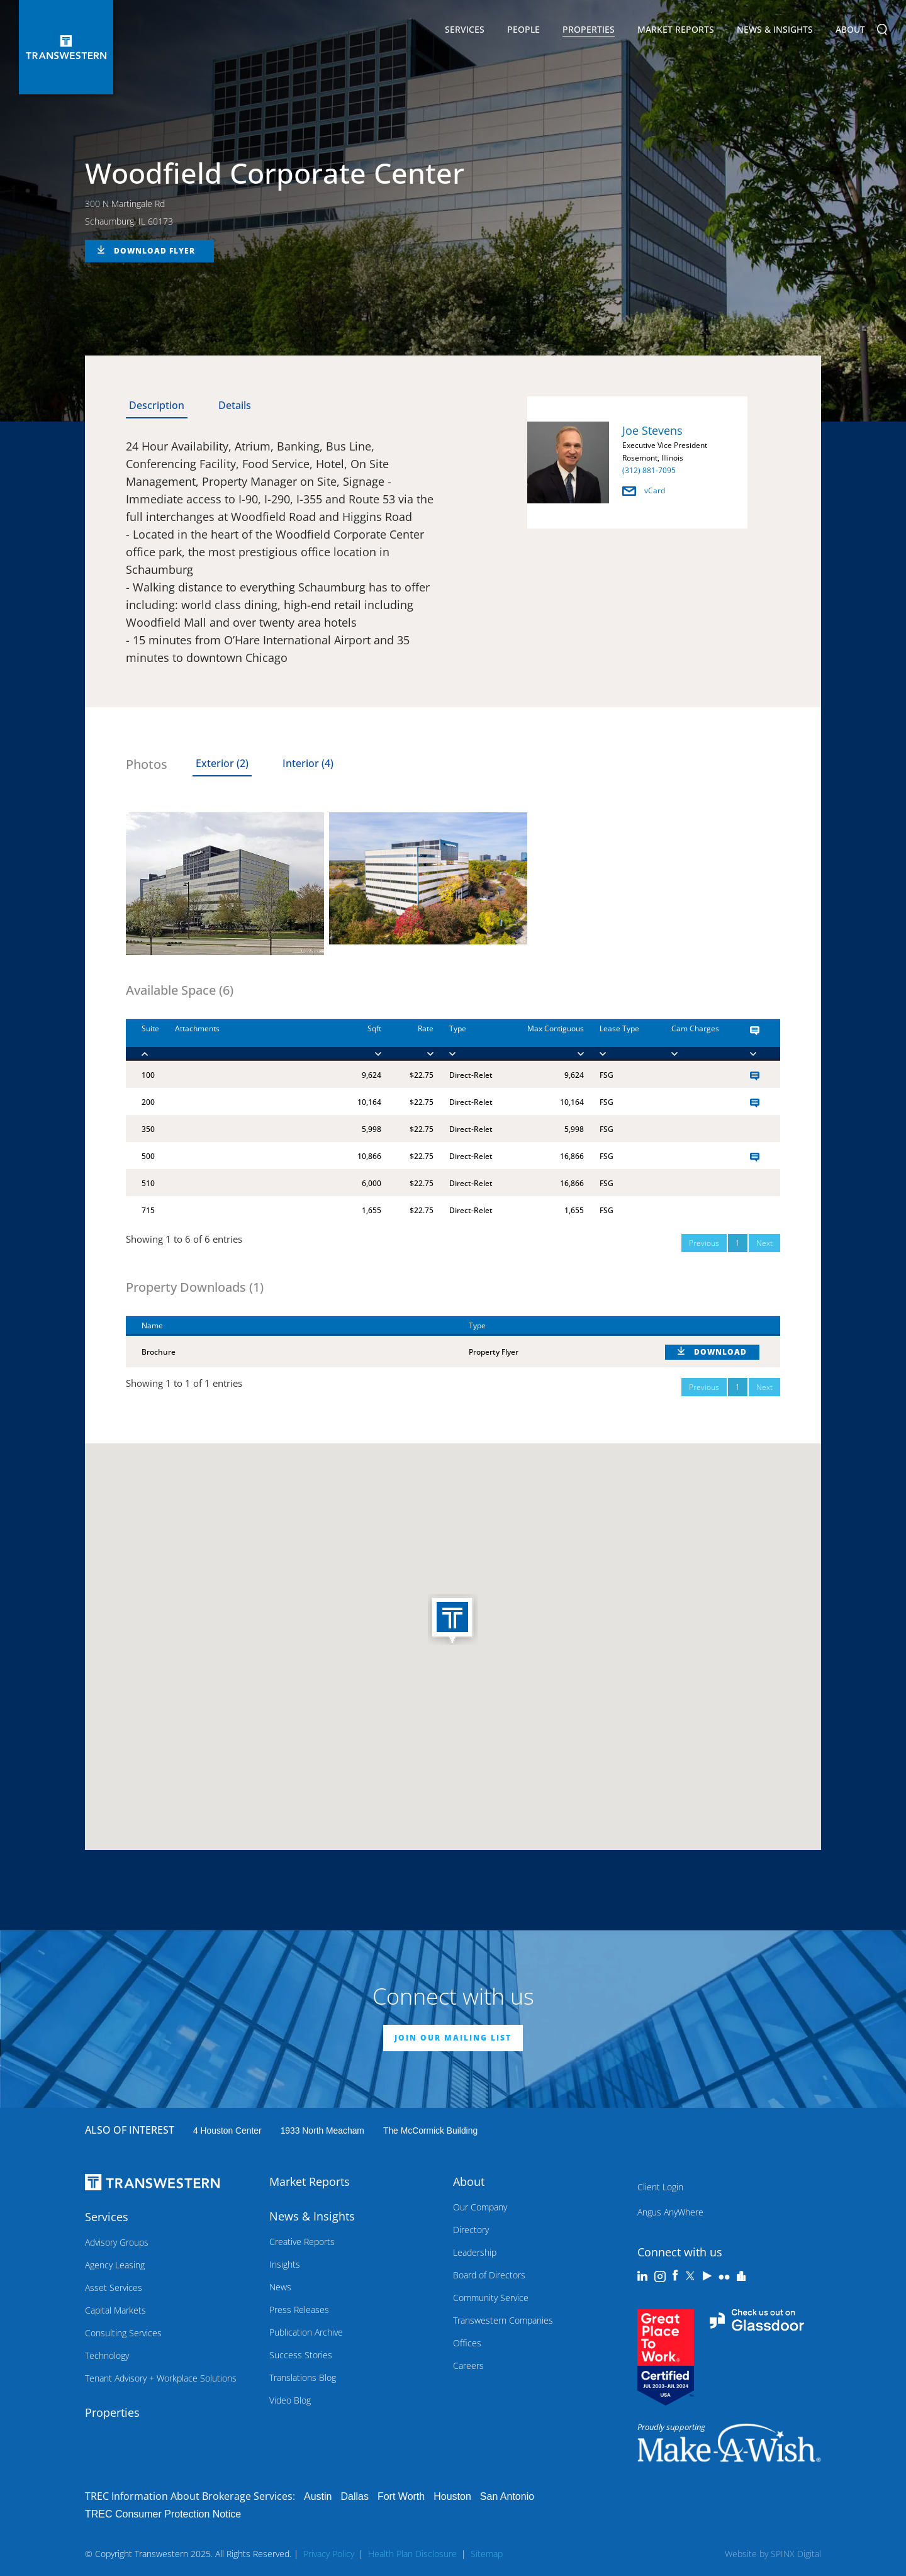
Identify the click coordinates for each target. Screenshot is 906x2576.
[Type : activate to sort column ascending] (551, 1326)
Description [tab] (156, 405)
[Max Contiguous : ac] (541, 1040)
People (523, 29)
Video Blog (290, 2400)
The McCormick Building (430, 2130)
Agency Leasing (115, 2265)
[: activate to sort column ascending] (714, 1326)
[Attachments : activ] (250, 1040)
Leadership (474, 2252)
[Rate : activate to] (407, 1040)
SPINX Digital (796, 2554)
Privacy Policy (328, 2554)
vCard (643, 490)
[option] (637, 464)
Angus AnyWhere (670, 2212)
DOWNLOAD (720, 1352)
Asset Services (113, 2287)
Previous (704, 1243)
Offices (467, 2343)
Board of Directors (489, 2275)
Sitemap (487, 2554)
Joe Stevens (652, 430)
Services (464, 31)
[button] (453, 1620)
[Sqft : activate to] (361, 1040)
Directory (471, 2230)
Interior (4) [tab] (307, 763)
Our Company (480, 2207)
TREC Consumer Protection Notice (163, 2514)
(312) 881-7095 (649, 470)
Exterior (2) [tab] (222, 763)
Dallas (354, 2496)
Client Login (660, 2187)
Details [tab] (234, 405)
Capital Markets (115, 2310)
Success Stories (300, 2355)
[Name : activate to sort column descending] (289, 1326)
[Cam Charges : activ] (695, 1040)
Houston (452, 2496)
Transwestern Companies (503, 2320)
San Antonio (507, 2496)
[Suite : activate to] (142, 1040)
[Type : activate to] (466, 1040)
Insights (284, 2264)
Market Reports (675, 29)
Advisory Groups (116, 2242)
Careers (468, 2366)
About (850, 31)
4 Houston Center (227, 2130)
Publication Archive (306, 2332)
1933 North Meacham (322, 2130)
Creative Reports (302, 2242)
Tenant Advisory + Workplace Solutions (161, 2378)
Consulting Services (123, 2333)
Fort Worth (401, 2496)
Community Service (490, 2298)
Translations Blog (302, 2377)
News (280, 2287)
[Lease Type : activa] (620, 1040)
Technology (107, 2355)
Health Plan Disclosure (412, 2554)
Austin (318, 2496)
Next (764, 1243)
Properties (588, 29)
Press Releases (299, 2310)
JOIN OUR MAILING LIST (453, 2037)
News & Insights (775, 31)
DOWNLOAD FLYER (154, 250)
